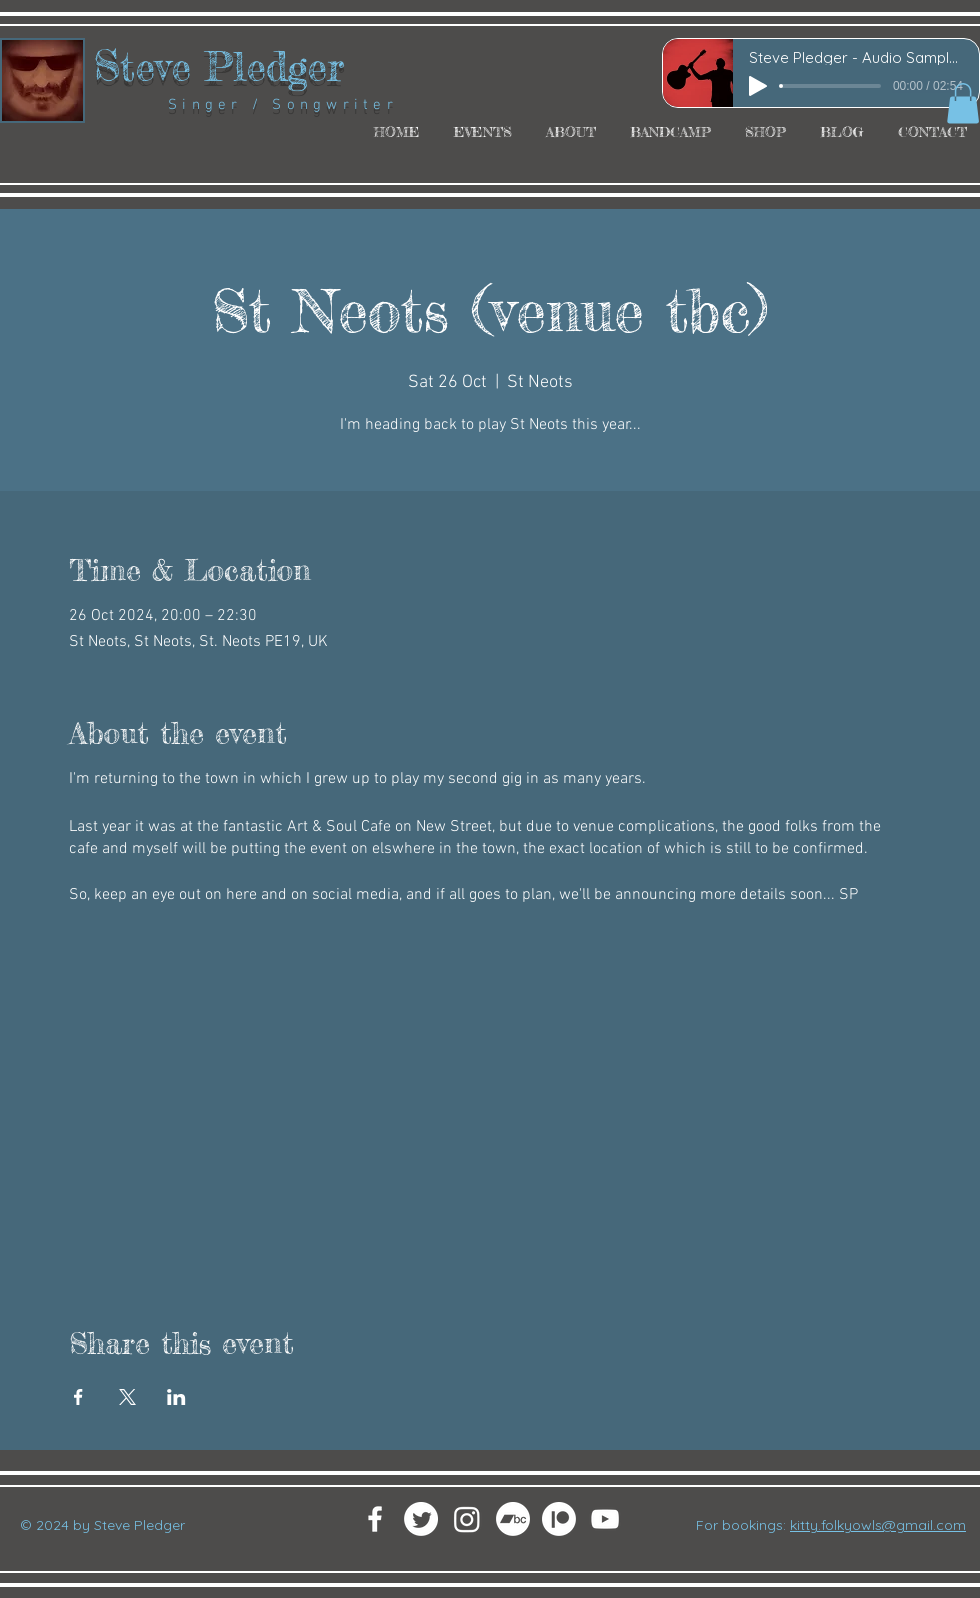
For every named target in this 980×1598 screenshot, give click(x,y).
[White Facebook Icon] (375, 1519)
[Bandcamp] (513, 1519)
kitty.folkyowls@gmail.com (878, 1525)
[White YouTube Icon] (605, 1519)
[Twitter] (421, 1519)
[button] (963, 103)
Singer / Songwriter (246, 105)
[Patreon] (559, 1519)
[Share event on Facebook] (78, 1397)
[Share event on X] (127, 1397)
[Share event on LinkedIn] (176, 1397)
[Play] (758, 86)
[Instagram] (467, 1519)
